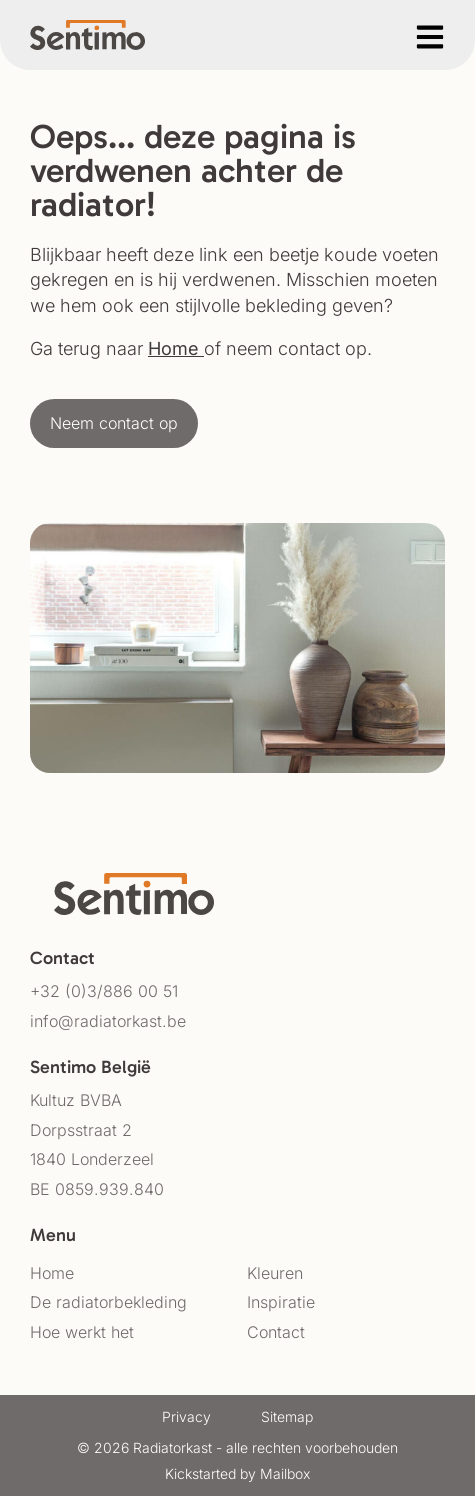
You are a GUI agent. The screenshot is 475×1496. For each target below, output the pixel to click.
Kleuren (275, 1273)
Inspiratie (281, 1302)
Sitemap (287, 1416)
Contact (276, 1332)
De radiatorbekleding (108, 1302)
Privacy (186, 1416)
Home (173, 348)
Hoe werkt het (82, 1332)
